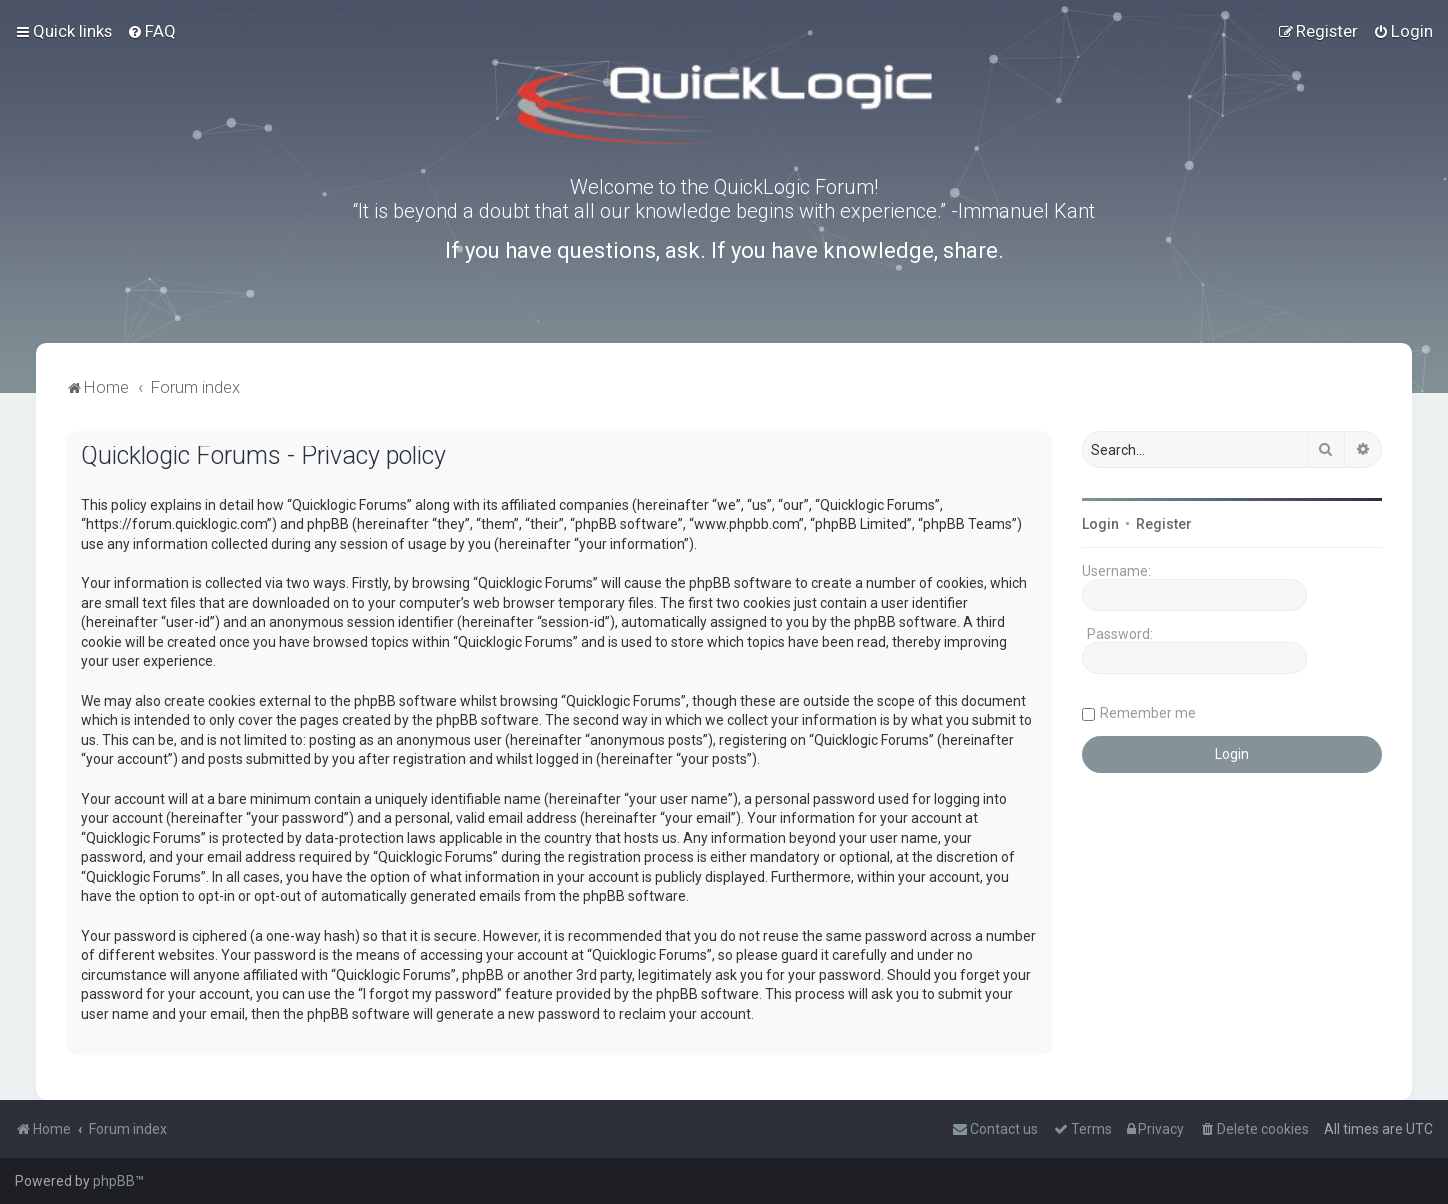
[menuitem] (151, 31)
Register (1164, 524)
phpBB (114, 1181)
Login (1100, 524)
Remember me (1148, 713)
